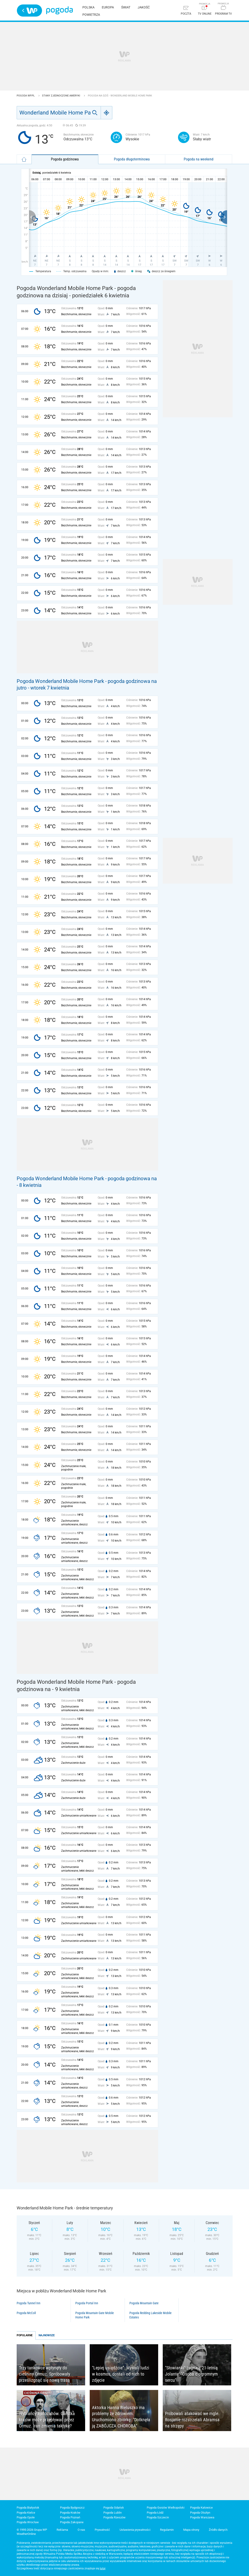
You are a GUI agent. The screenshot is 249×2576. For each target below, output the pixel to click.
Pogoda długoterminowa (132, 159)
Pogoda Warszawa (202, 2517)
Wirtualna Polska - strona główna (29, 10)
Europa (108, 7)
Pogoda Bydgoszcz (72, 2507)
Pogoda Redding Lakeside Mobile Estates (150, 2315)
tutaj (102, 2568)
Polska (88, 7)
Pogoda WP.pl (26, 95)
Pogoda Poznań (70, 2517)
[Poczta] (186, 11)
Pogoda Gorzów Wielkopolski (165, 2507)
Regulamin (167, 2529)
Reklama (62, 2529)
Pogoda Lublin (112, 2512)
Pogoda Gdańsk (113, 2507)
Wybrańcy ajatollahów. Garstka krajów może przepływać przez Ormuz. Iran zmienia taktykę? (47, 2419)
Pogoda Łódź (155, 2512)
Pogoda (59, 10)
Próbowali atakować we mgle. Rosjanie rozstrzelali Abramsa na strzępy (192, 2419)
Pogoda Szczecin (158, 2517)
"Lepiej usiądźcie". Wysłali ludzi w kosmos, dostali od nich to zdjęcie (120, 2374)
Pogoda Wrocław (28, 2522)
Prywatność (102, 2529)
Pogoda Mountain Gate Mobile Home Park (94, 2315)
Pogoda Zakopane (72, 2522)
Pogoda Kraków (70, 2512)
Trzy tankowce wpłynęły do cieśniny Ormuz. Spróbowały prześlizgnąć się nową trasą (44, 2374)
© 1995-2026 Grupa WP (32, 2529)
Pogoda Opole (26, 2517)
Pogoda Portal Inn (86, 2303)
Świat (125, 7)
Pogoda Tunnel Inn (28, 2303)
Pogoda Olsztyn (200, 2512)
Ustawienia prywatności (135, 2529)
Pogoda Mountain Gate (144, 2303)
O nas (81, 2529)
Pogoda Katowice (201, 2507)
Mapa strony (191, 2529)
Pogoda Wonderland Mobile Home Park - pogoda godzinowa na (87, 1178)
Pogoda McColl (26, 2313)
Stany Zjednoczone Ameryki (61, 95)
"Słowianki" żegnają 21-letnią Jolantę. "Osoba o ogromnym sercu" (191, 2374)
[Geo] (106, 112)
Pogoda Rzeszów (114, 2517)
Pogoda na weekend (198, 159)
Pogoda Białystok (28, 2507)
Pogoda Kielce (26, 2512)
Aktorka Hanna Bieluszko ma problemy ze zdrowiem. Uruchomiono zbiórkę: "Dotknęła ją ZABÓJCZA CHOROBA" (121, 2417)
